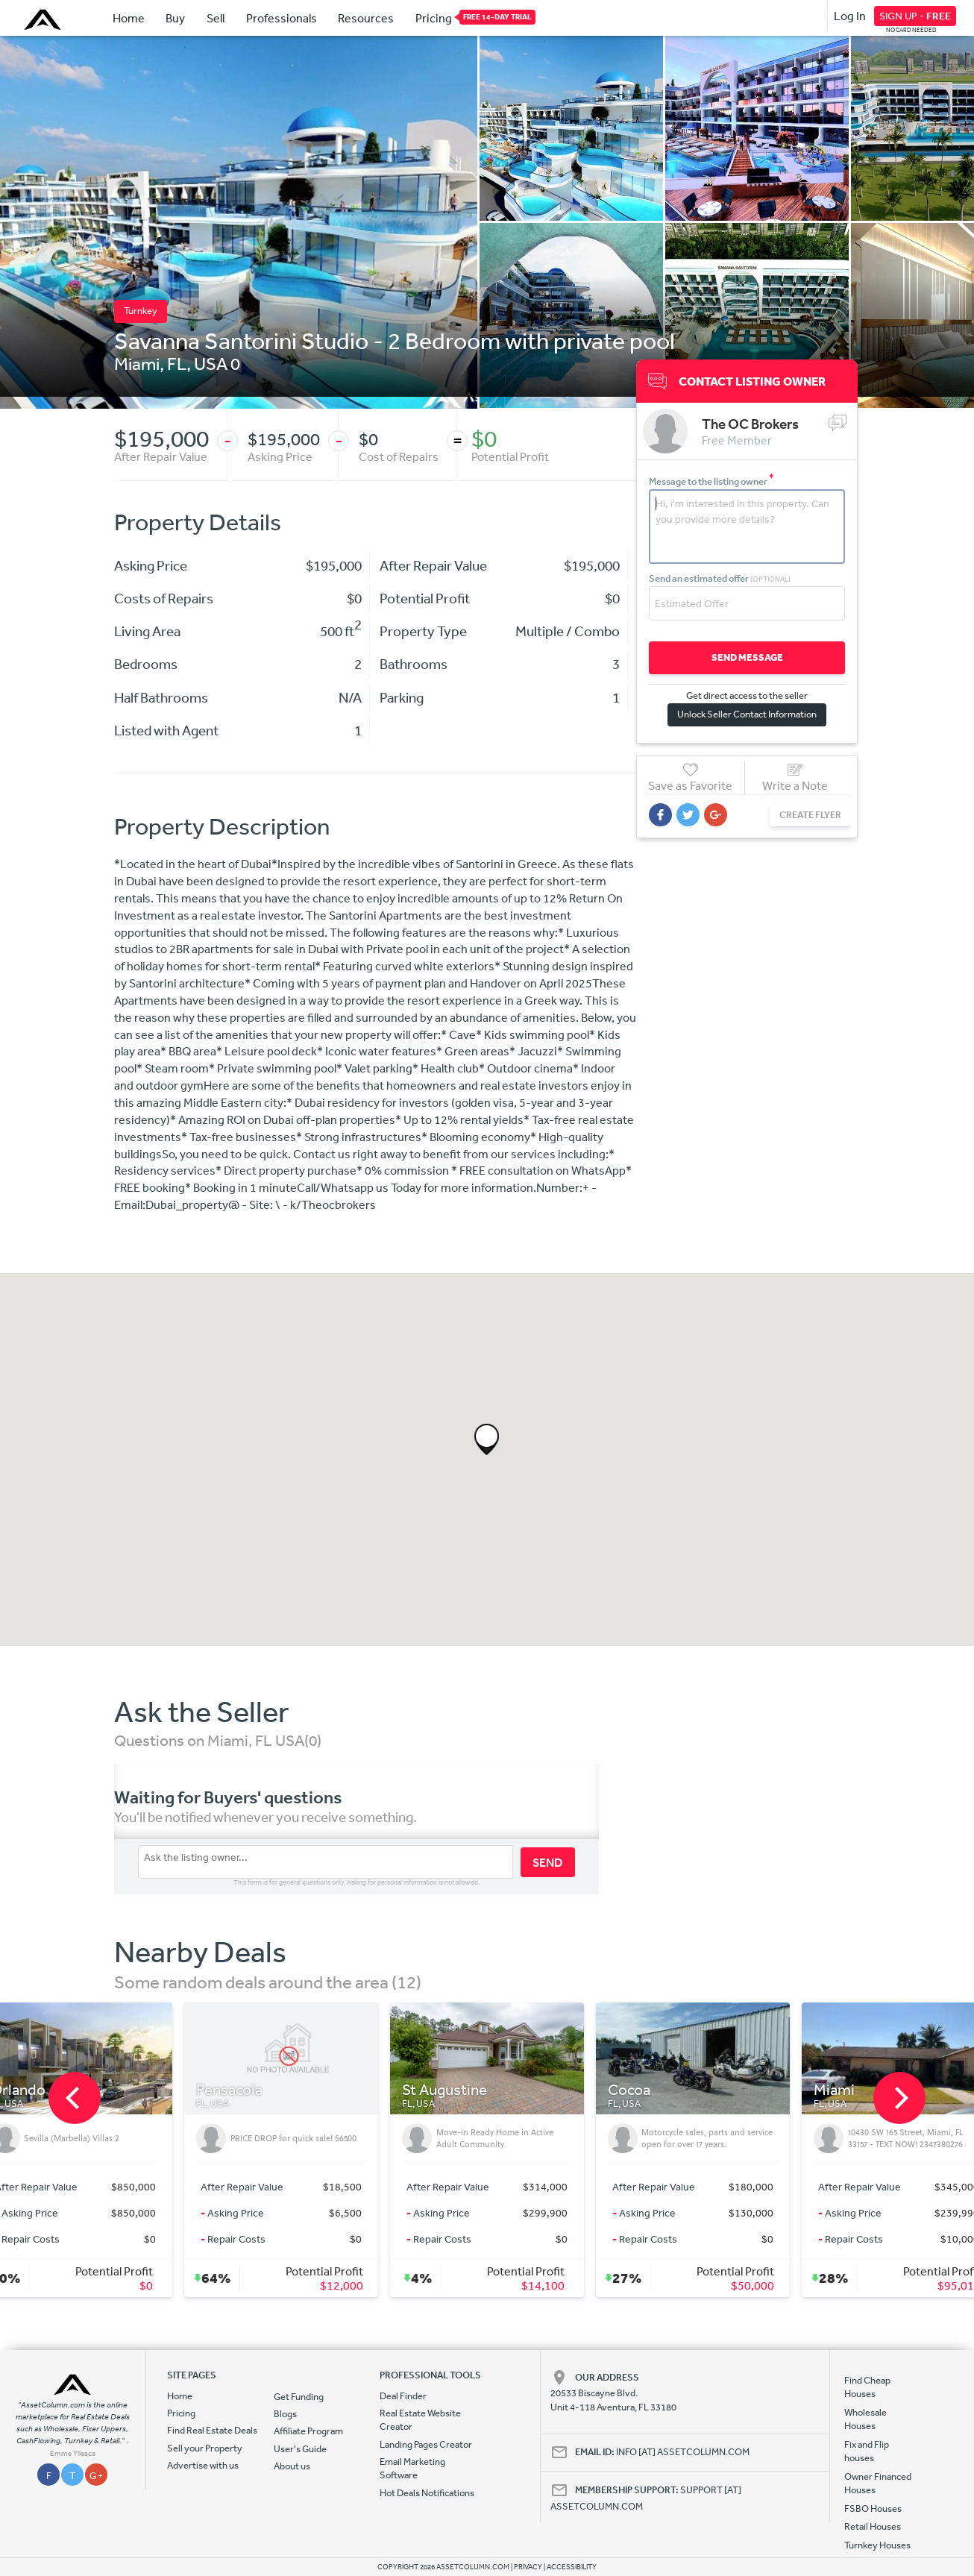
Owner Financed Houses (877, 2483)
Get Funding (299, 2396)
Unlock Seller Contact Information (747, 714)
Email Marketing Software (412, 2468)
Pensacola (229, 2090)
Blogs (285, 2413)
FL (176, 363)
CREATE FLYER (810, 814)
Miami (137, 363)
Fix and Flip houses (866, 2451)
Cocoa (629, 2090)
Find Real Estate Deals (212, 2430)
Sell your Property (204, 2448)
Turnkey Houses (877, 2545)
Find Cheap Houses (867, 2387)
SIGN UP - (915, 15)
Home (129, 17)
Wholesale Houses (865, 2419)
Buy (175, 17)
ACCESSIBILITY (572, 2567)
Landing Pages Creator (426, 2444)
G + (96, 2475)
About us (292, 2466)
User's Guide (300, 2449)
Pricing (433, 17)
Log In (850, 15)
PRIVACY (528, 2567)
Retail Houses (872, 2526)
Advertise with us (203, 2465)
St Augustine (444, 2090)
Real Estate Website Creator (420, 2420)
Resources (366, 17)
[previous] (74, 2098)
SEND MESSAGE (747, 657)
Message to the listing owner (711, 481)
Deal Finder (403, 2396)
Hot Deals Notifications (427, 2493)
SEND (547, 1862)
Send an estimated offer (720, 578)
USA (210, 363)
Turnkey (140, 310)
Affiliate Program (308, 2431)
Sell (215, 17)
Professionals (281, 17)
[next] (899, 2098)
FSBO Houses (873, 2508)
